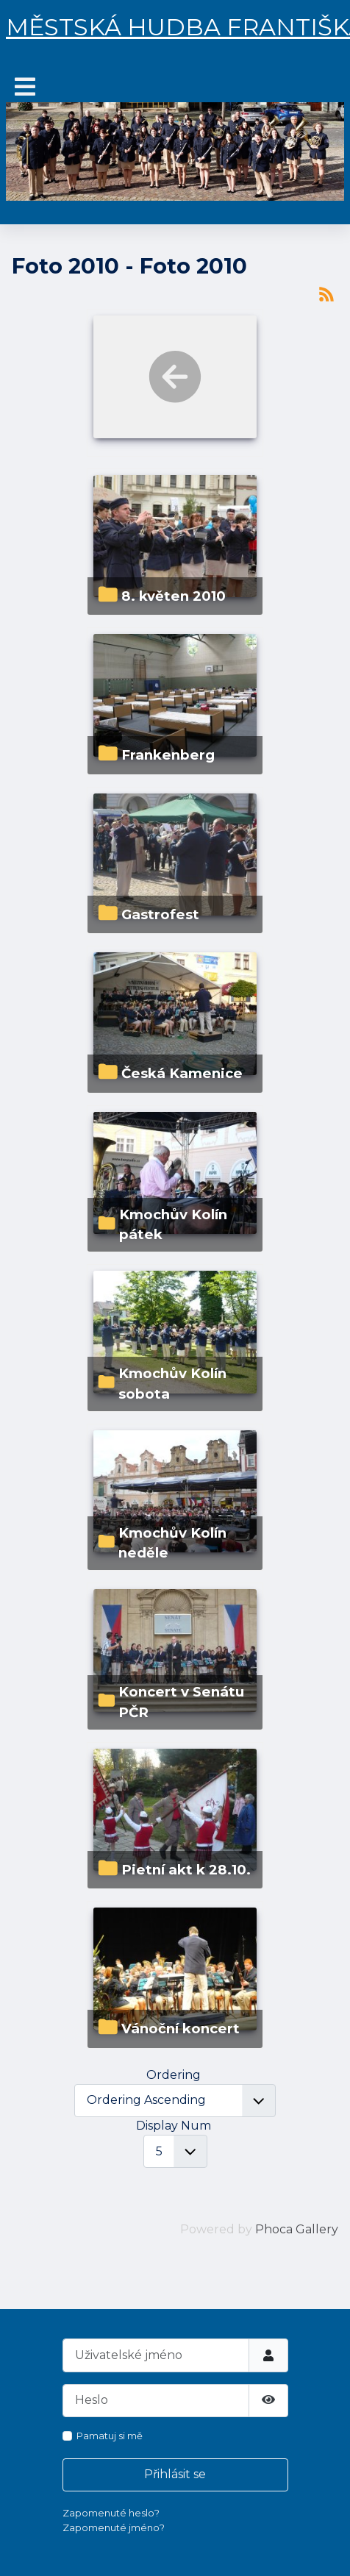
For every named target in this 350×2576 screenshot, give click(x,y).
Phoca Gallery (296, 2229)
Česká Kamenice (182, 1073)
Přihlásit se (175, 2474)
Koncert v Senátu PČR (181, 1702)
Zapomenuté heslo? (111, 2513)
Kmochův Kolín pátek (173, 1225)
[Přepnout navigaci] (25, 87)
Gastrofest (160, 914)
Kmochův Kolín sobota (172, 1383)
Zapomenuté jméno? (114, 2527)
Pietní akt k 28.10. (186, 1869)
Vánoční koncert (180, 2028)
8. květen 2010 (173, 596)
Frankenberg (168, 754)
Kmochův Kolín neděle (172, 1543)
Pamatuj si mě (109, 2435)
